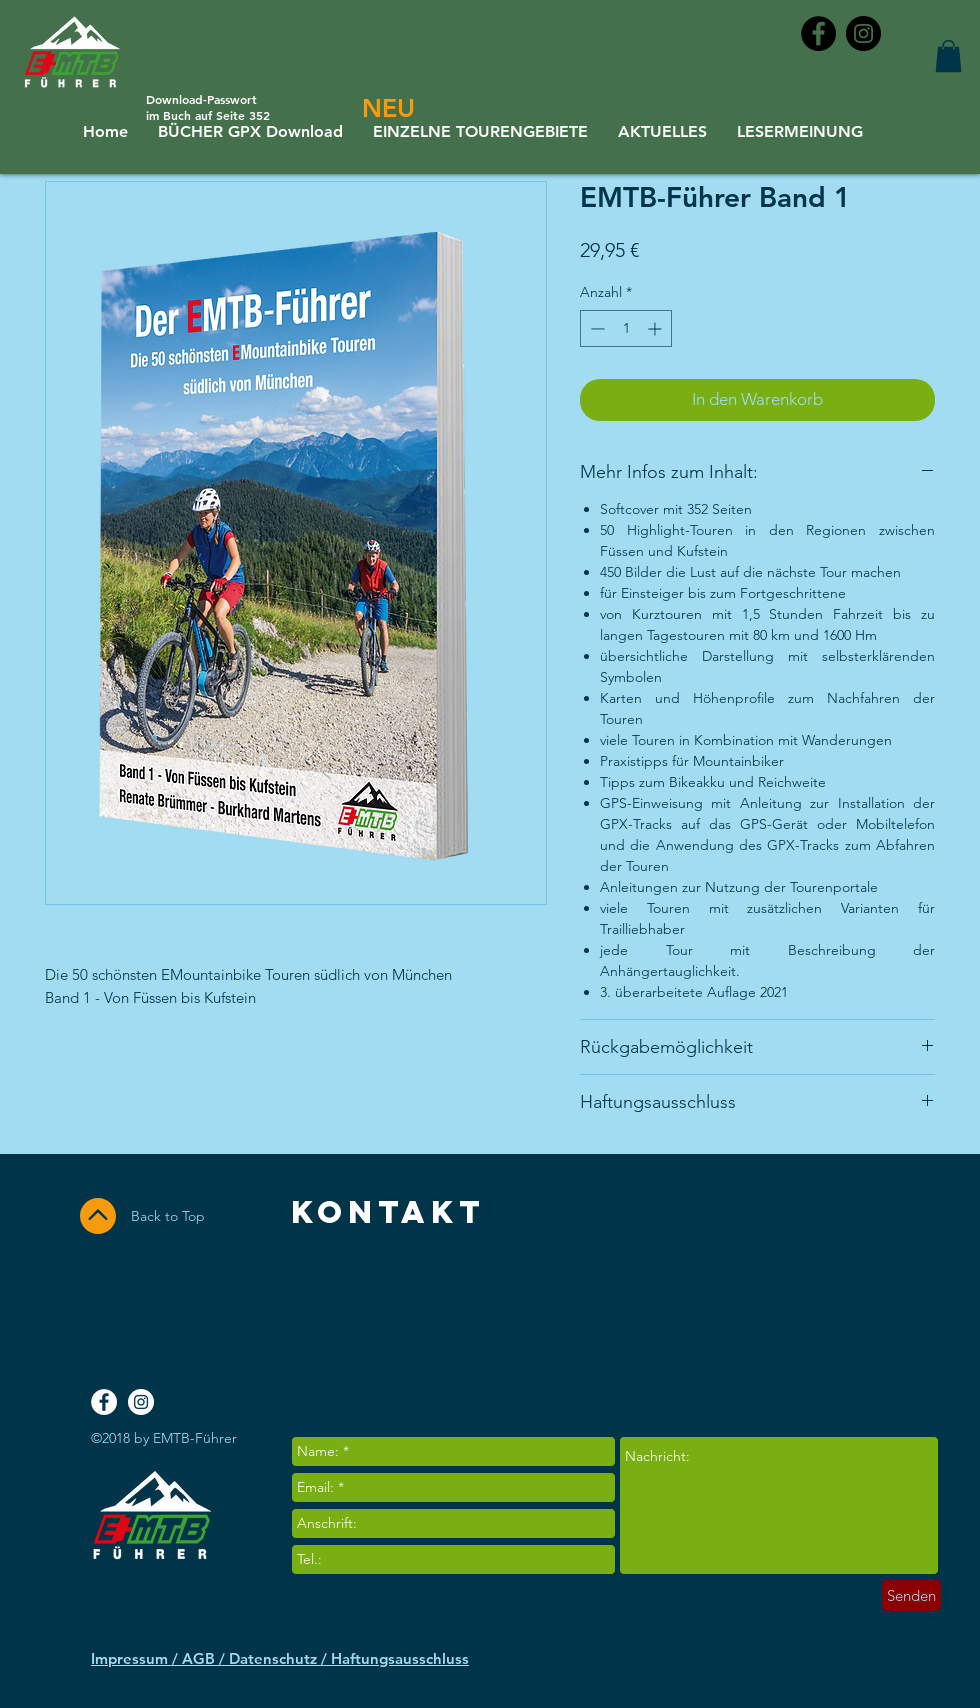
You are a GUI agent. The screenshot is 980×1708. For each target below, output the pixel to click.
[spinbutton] (626, 328)
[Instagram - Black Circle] (863, 33)
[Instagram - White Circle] (141, 1402)
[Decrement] (595, 328)
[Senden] (911, 1595)
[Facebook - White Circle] (104, 1402)
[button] (948, 56)
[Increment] (656, 328)
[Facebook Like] (857, 1314)
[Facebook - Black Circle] (818, 33)
